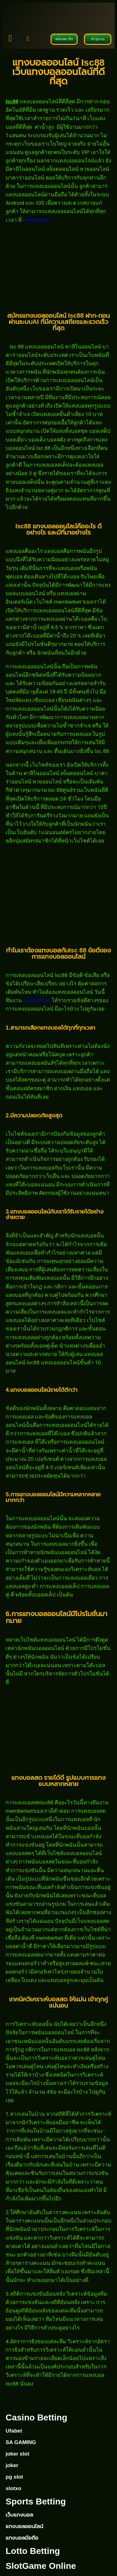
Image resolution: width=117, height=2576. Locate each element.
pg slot (14, 2477)
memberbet (36, 220)
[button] (28, 39)
